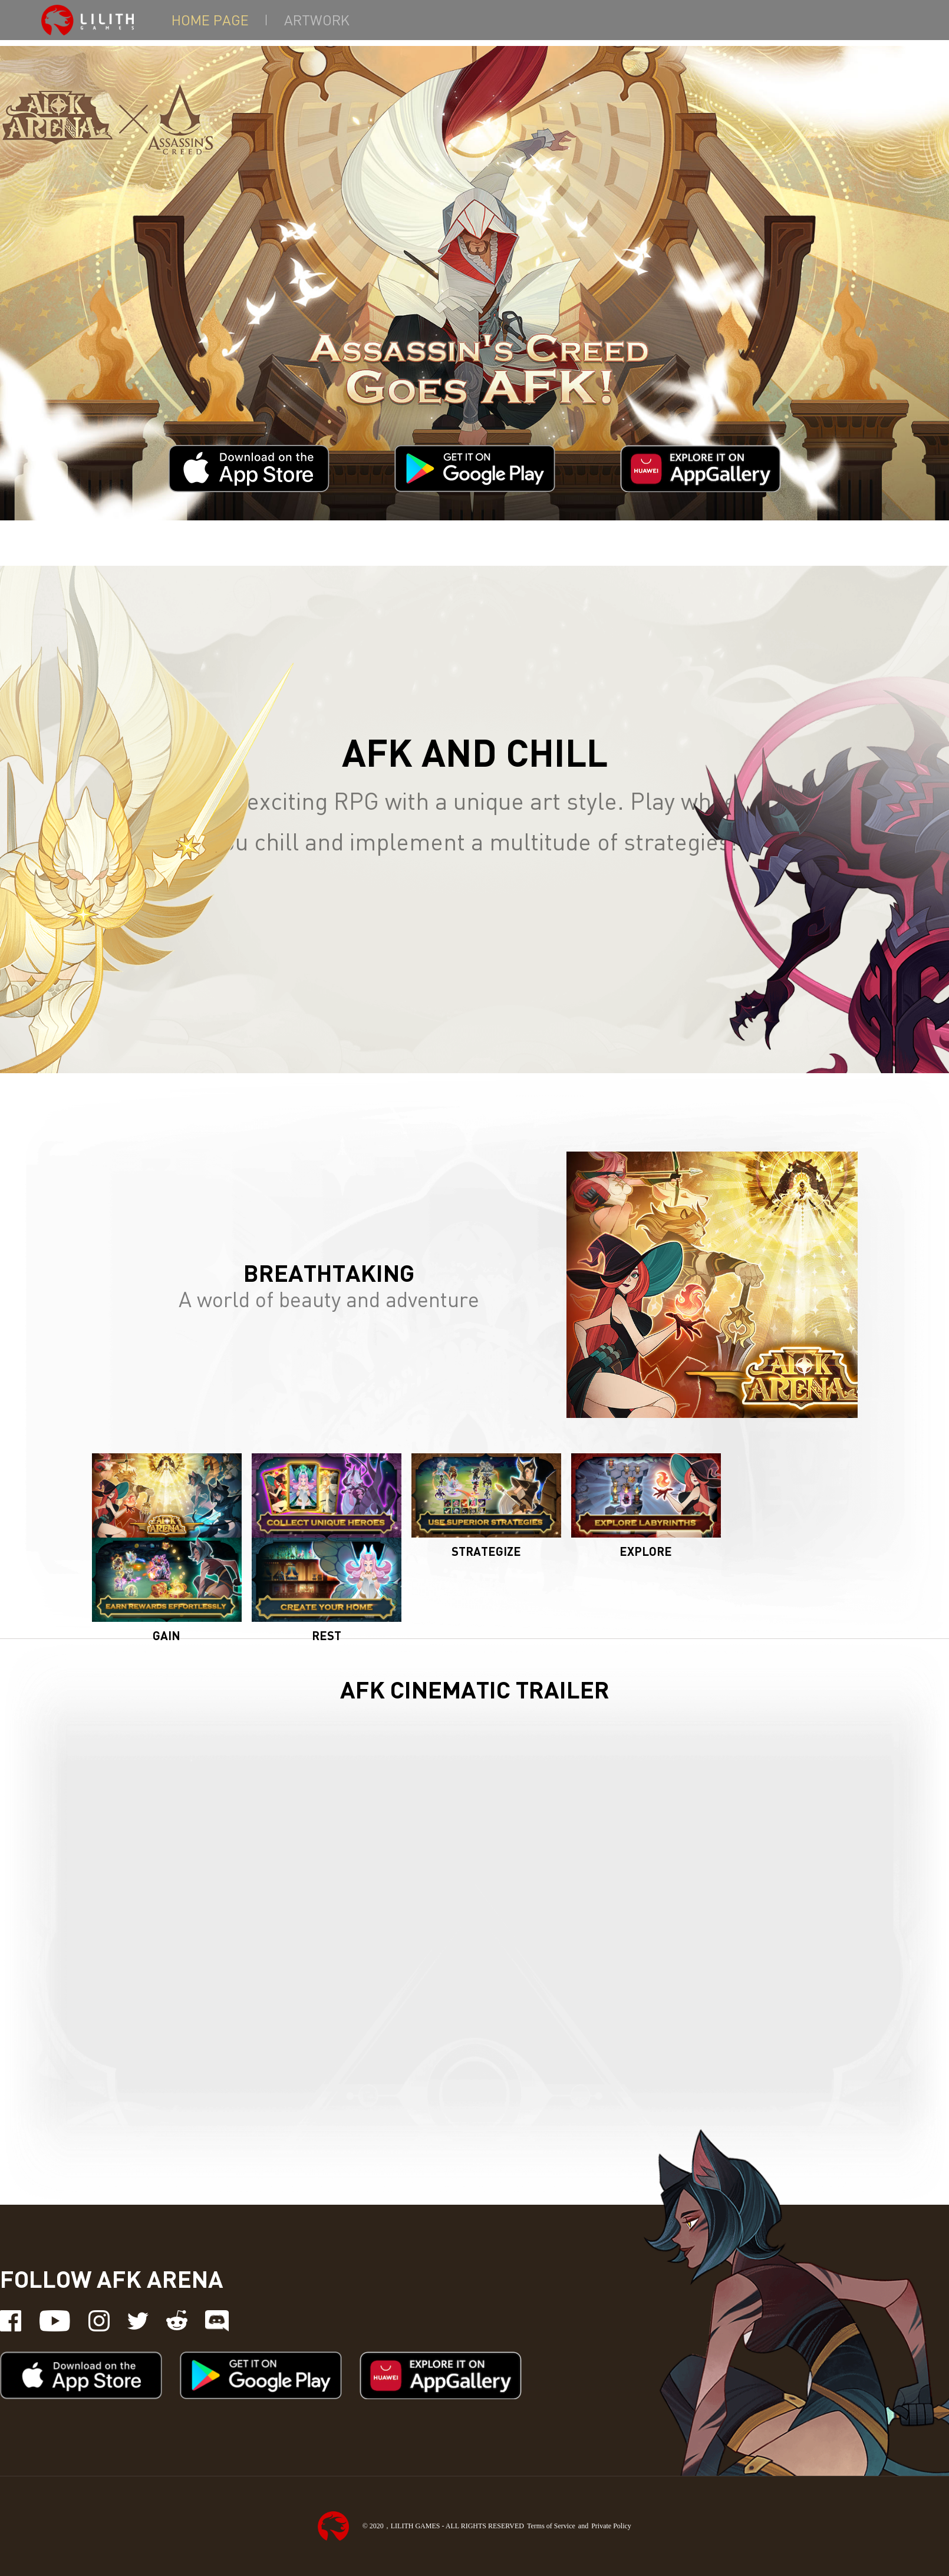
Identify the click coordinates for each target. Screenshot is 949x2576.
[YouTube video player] (475, 1924)
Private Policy (611, 2526)
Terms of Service (551, 2526)
